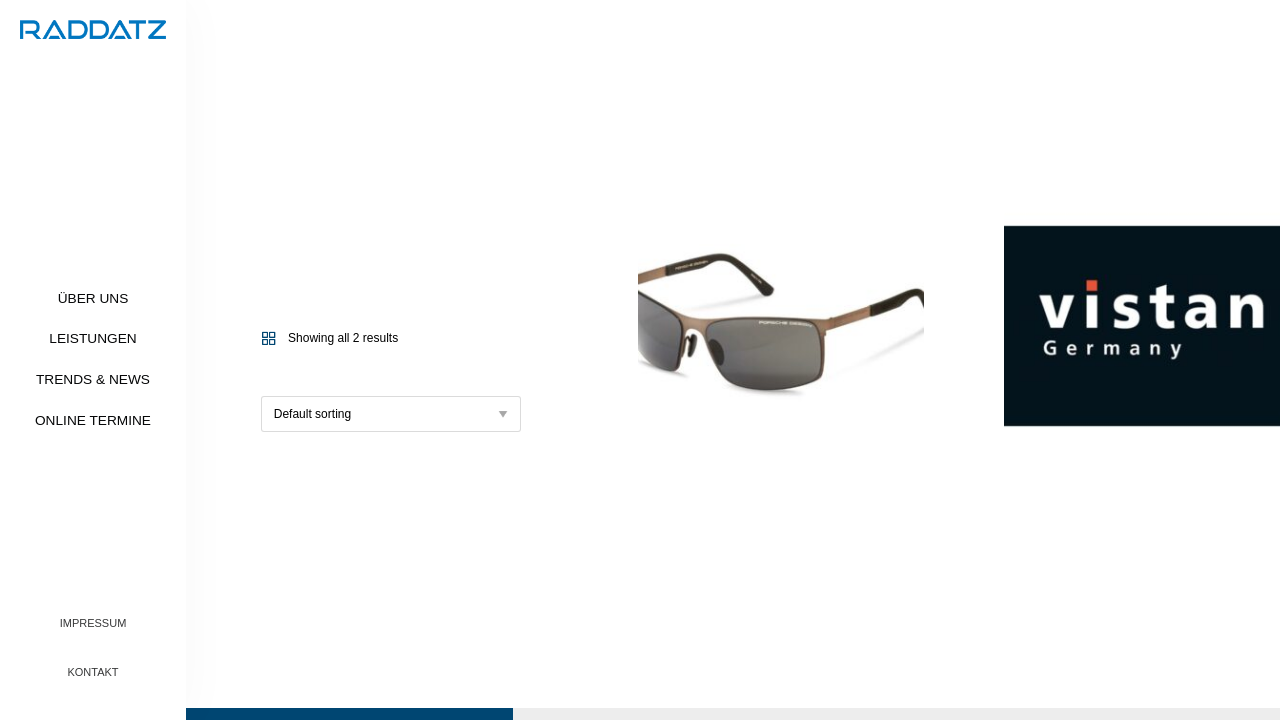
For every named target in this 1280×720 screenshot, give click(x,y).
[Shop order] (391, 414)
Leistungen (92, 338)
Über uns (93, 298)
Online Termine (93, 420)
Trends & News (93, 379)
